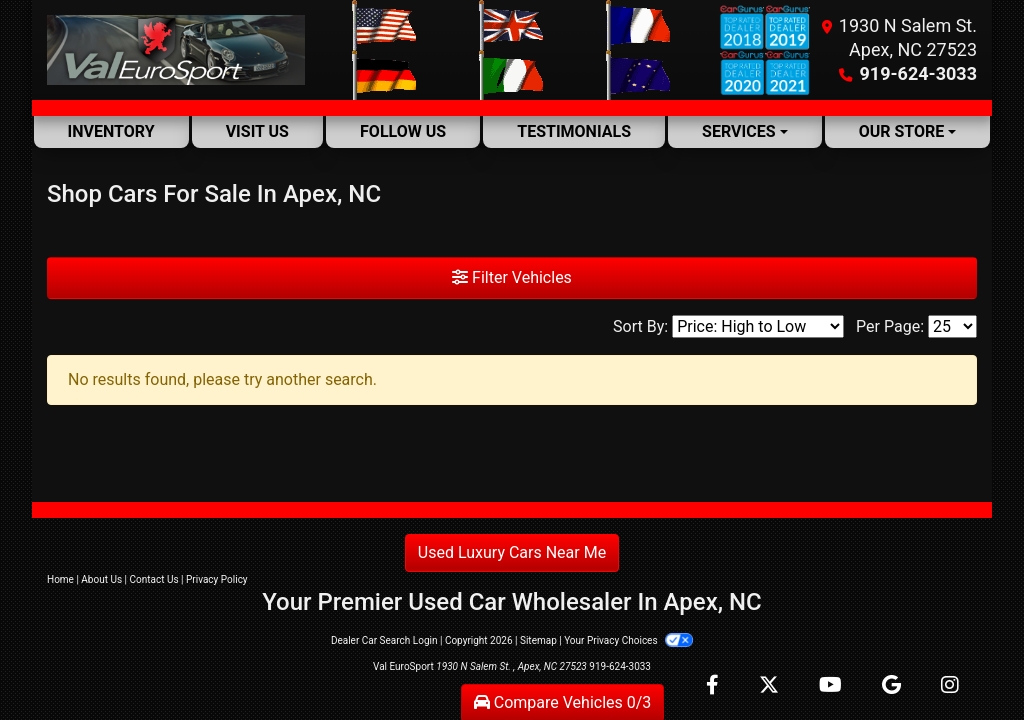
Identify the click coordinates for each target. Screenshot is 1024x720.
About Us (101, 579)
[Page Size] (952, 326)
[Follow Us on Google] (893, 686)
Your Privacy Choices (628, 640)
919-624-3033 (918, 73)
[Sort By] (758, 326)
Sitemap (538, 640)
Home (60, 579)
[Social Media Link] (950, 686)
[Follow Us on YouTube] (832, 686)
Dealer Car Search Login (384, 640)
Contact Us (154, 579)
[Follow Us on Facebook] (714, 686)
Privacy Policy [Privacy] (217, 579)
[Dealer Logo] (176, 50)
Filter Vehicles (512, 277)
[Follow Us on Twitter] (771, 686)
